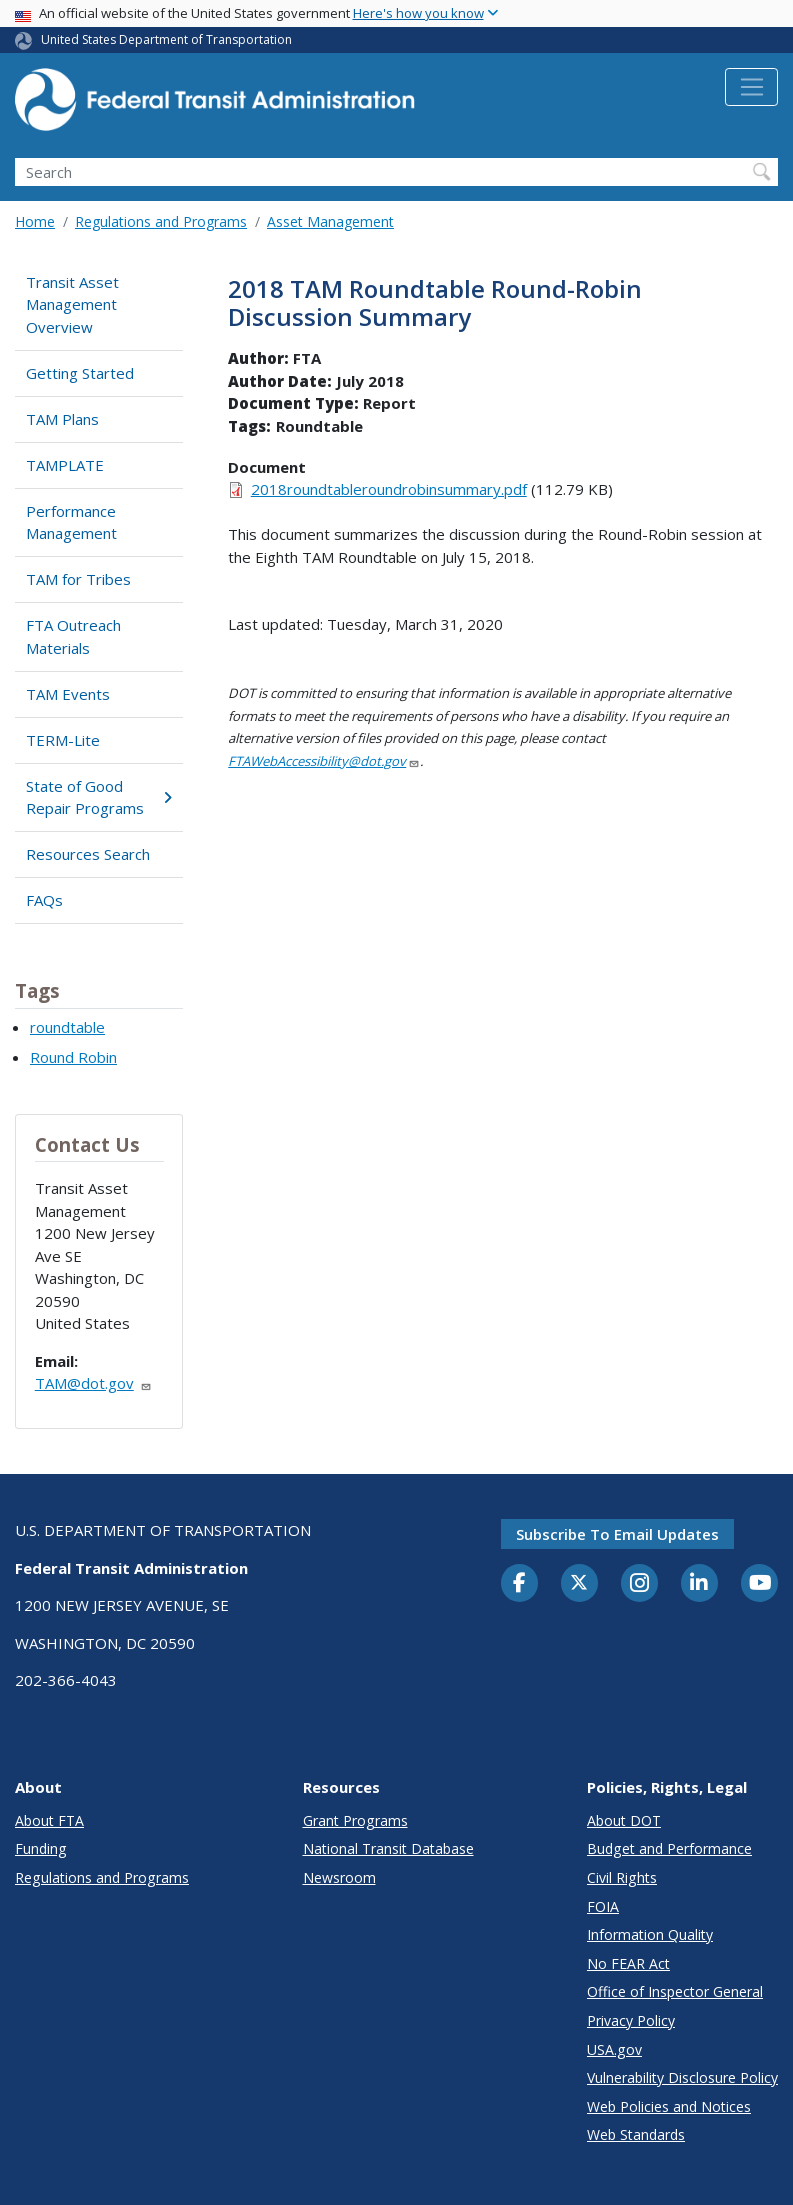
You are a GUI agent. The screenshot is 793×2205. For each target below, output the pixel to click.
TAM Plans (62, 419)
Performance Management (71, 522)
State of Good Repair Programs (99, 797)
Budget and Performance (669, 1848)
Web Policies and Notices (669, 2106)
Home (35, 221)
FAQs (44, 900)
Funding (41, 1848)
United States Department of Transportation (166, 39)
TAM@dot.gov (93, 1383)
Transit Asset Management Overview (72, 304)
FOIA (603, 1906)
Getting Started (80, 373)
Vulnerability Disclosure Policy (682, 2077)
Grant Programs (355, 1820)
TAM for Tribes (78, 579)
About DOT (624, 1820)
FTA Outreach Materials (73, 636)
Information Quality (650, 1934)
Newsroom (339, 1877)
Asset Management (330, 221)
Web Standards (636, 2134)
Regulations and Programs (161, 221)
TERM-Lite (63, 740)
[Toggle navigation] (751, 87)
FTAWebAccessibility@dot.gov (324, 761)
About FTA (49, 1820)
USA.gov (614, 2049)
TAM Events (68, 694)
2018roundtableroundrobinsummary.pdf (389, 489)
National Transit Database (388, 1848)
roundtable (67, 1027)
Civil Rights (622, 1877)
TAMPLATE (65, 465)
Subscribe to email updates (617, 1534)
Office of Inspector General (675, 1991)
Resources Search (88, 854)
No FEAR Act (628, 1963)
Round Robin (73, 1057)
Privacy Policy (631, 2020)
